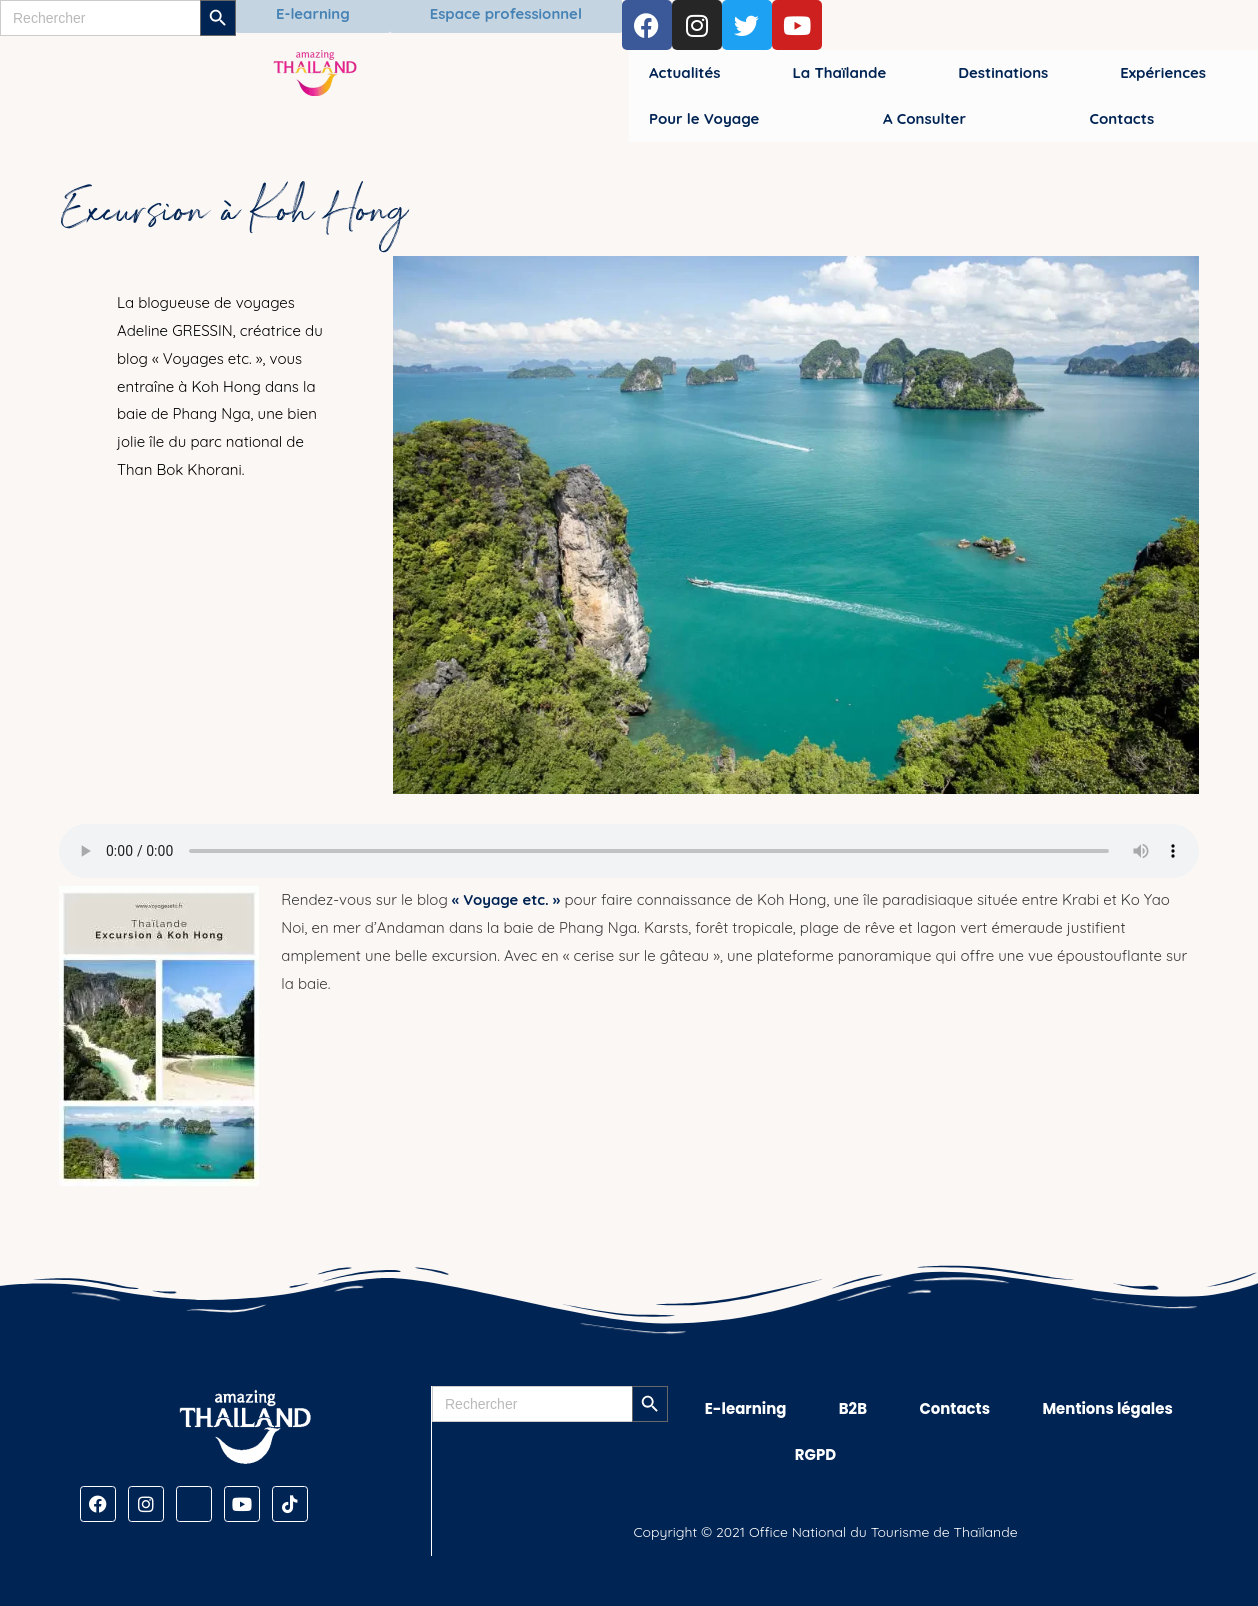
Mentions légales (1107, 1408)
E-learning (747, 1408)
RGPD (815, 1454)
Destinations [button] (1003, 72)
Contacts (954, 1408)
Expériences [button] (1163, 72)
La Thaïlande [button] (839, 72)
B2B (853, 1408)
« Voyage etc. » (506, 899)
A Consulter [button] (924, 118)
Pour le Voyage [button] (704, 118)
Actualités (684, 72)
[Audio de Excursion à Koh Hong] (629, 851)
